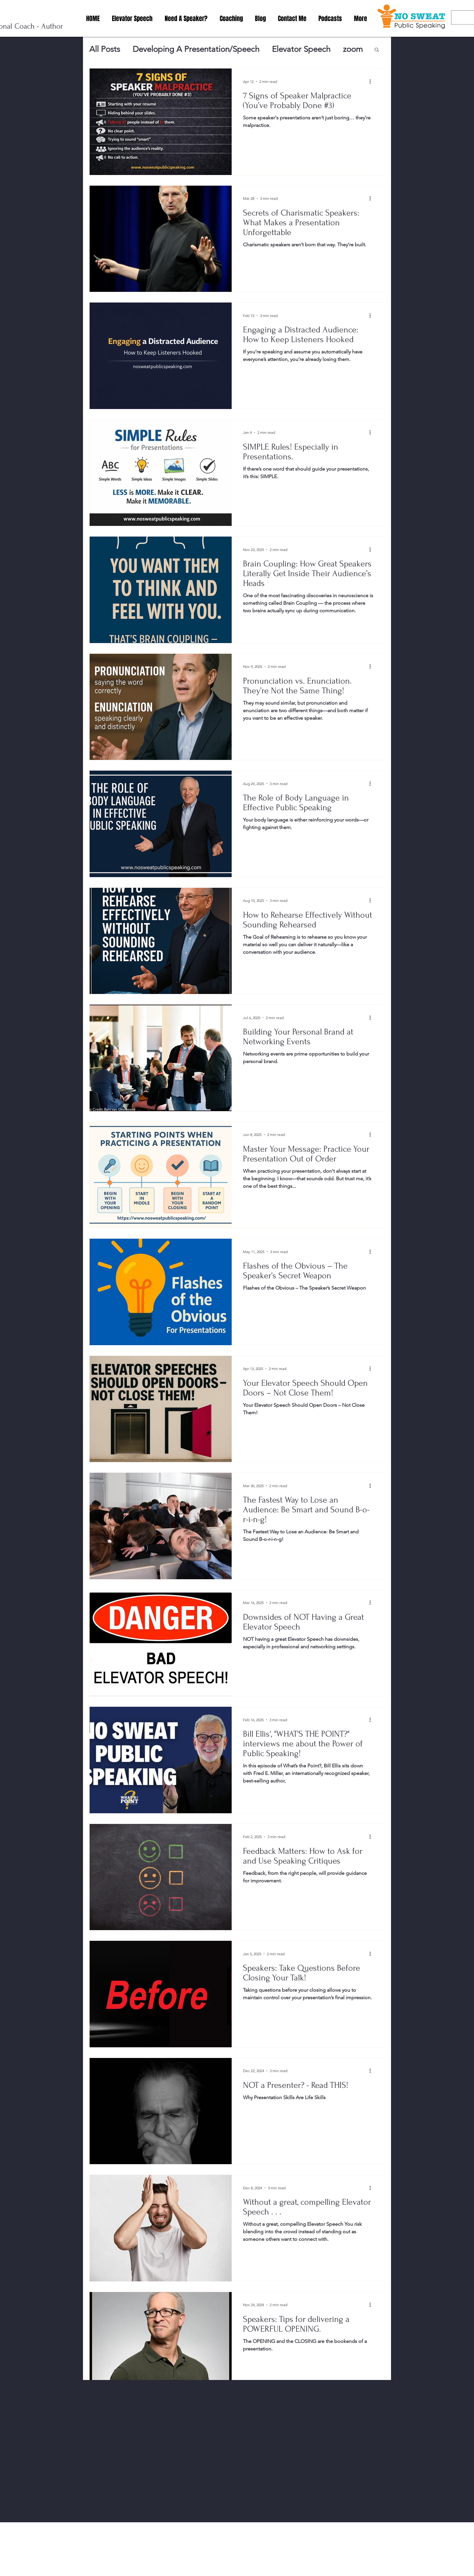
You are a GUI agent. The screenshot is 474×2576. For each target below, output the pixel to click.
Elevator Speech (301, 49)
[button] (377, 50)
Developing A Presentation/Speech (196, 49)
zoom (353, 49)
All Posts (104, 49)
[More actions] (372, 81)
